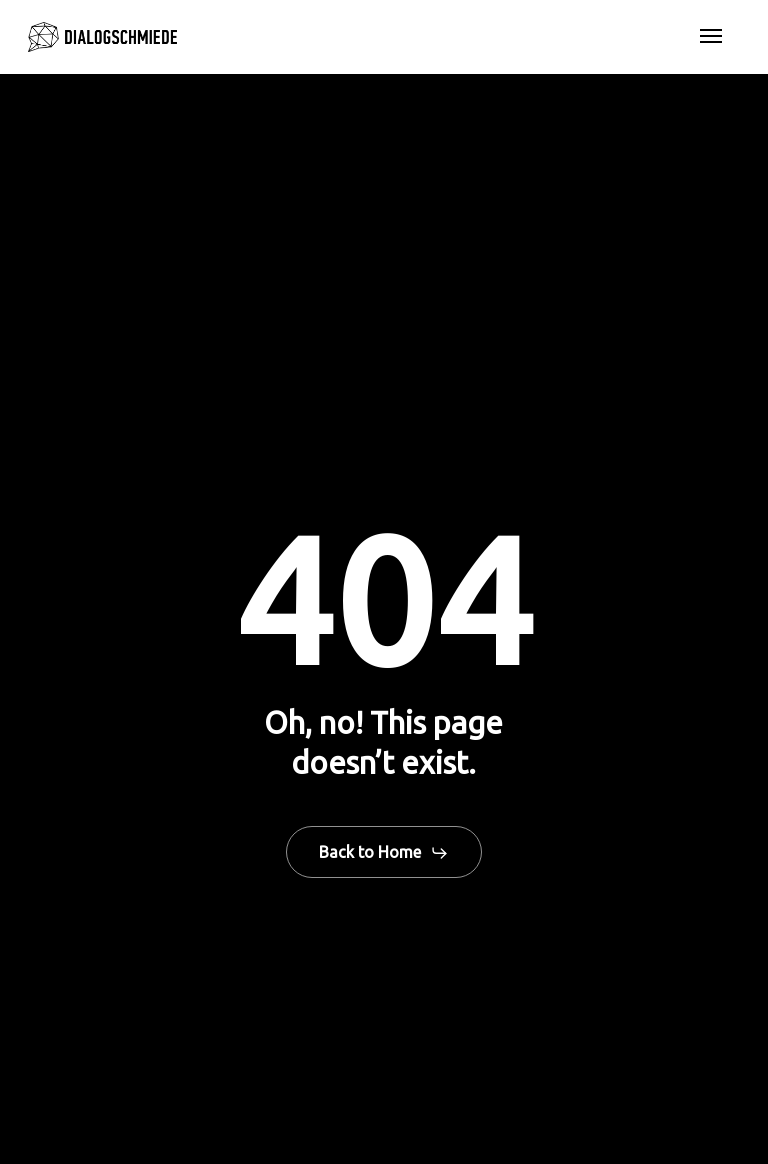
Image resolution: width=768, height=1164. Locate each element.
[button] (711, 37)
